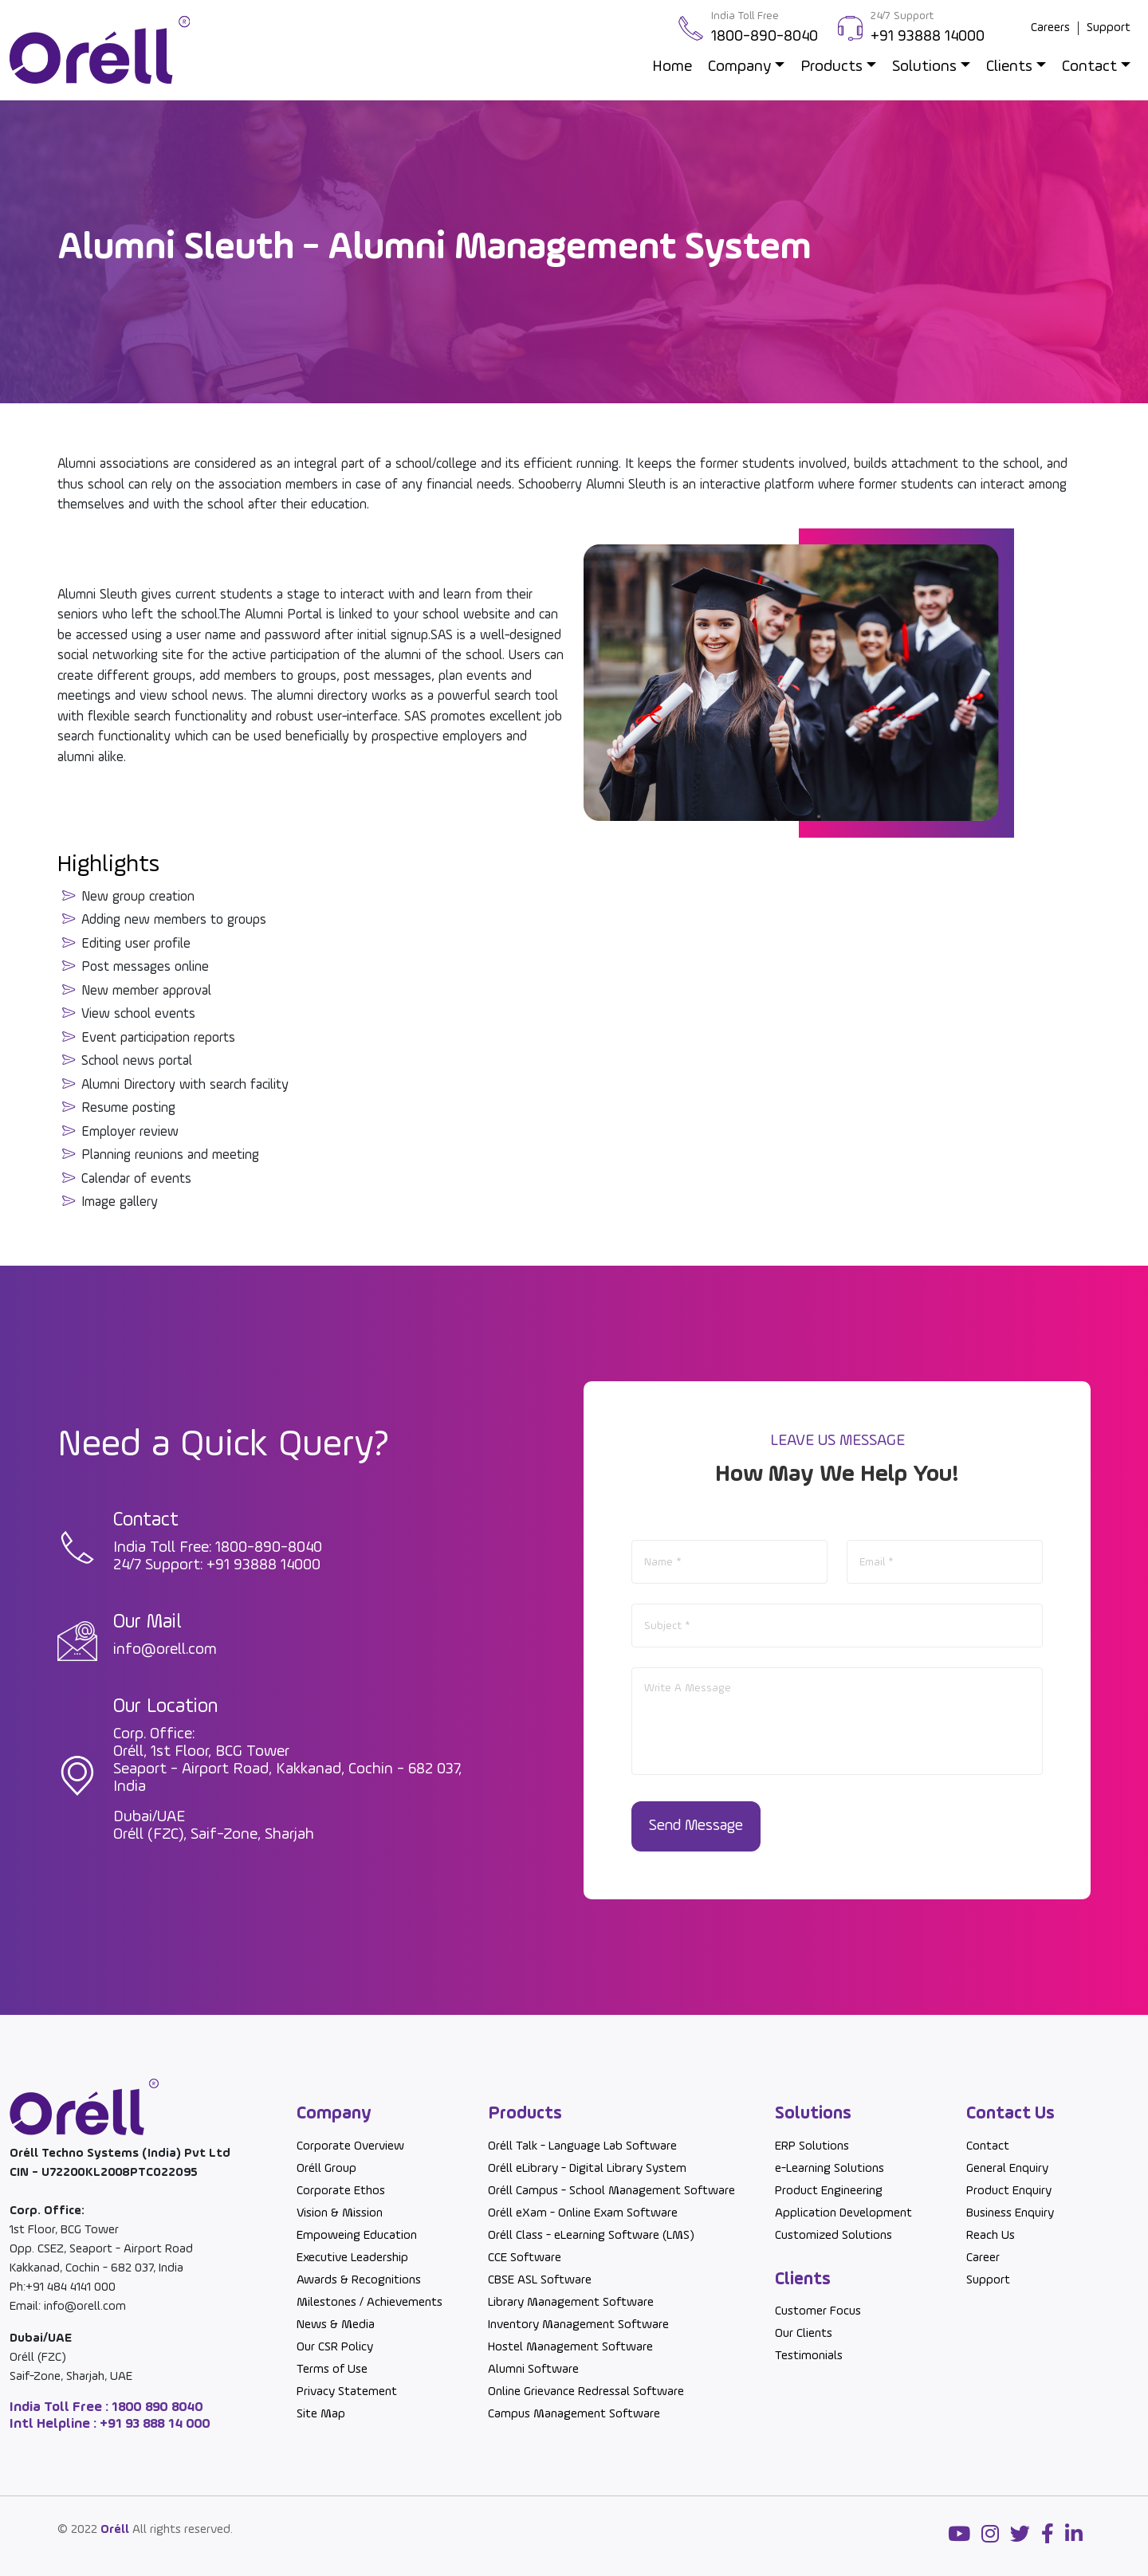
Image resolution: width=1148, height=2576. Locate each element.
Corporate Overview (350, 2146)
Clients (1009, 67)
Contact (1089, 67)
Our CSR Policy (335, 2347)
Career (983, 2258)
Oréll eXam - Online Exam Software (583, 2213)
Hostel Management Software (570, 2347)
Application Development (843, 2213)
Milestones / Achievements (369, 2302)
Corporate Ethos (341, 2191)
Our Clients (803, 2334)
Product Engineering (829, 2191)
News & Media (336, 2325)
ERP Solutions (812, 2146)
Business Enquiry (1010, 2213)
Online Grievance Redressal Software (586, 2392)
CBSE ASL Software (540, 2280)
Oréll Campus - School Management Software (611, 2191)
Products (831, 67)
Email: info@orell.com (68, 2306)
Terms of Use (332, 2369)
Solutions (924, 67)
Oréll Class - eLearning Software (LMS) (591, 2235)
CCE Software (524, 2258)
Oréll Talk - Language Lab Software (582, 2146)
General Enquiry (1007, 2168)
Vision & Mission (340, 2213)
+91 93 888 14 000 (153, 2424)
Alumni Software (533, 2369)
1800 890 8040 (155, 2407)
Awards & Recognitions (359, 2280)
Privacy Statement (347, 2392)
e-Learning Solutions (829, 2168)
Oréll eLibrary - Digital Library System (587, 2168)
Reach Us (990, 2235)
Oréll (114, 2529)
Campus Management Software (574, 2414)
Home (672, 67)
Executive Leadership (352, 2258)
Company (739, 67)
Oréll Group (326, 2168)
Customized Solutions (833, 2235)
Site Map (321, 2414)
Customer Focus (818, 2312)
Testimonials (809, 2356)
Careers (1050, 28)
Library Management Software (571, 2302)
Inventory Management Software (578, 2325)
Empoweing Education (357, 2235)
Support (1108, 28)
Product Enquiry (1009, 2191)
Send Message (697, 1827)
